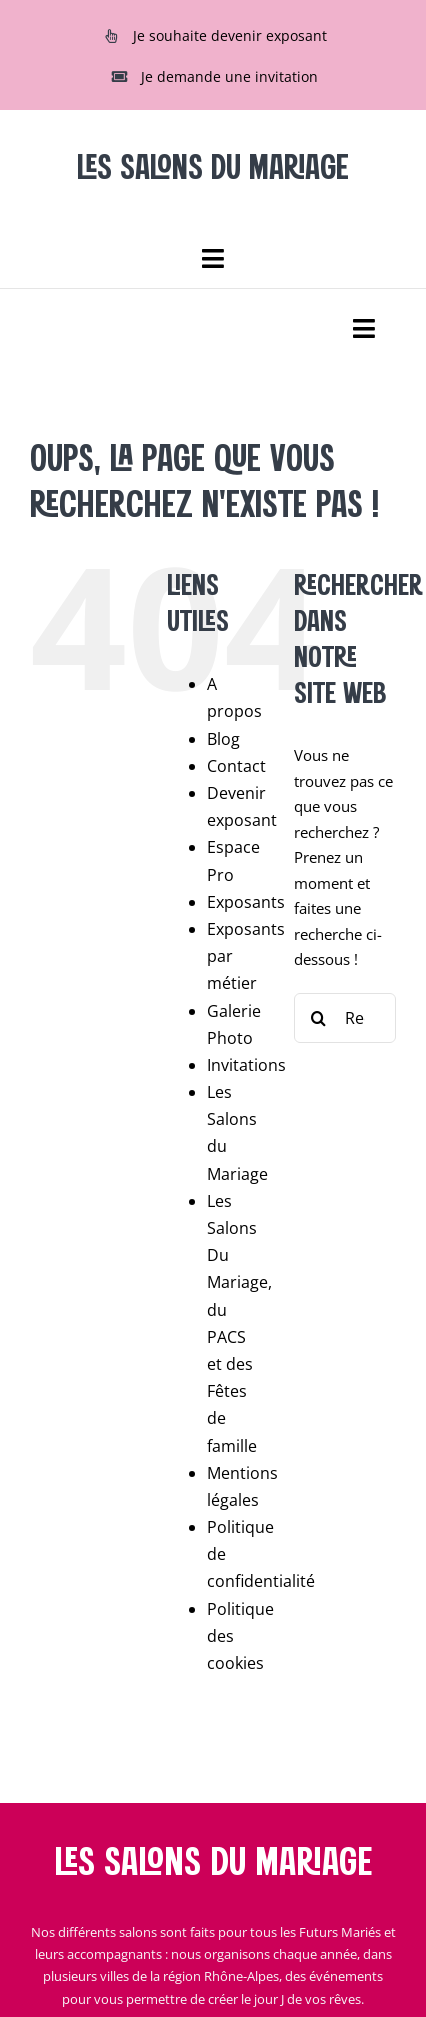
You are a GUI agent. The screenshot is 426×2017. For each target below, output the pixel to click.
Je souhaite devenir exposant (230, 35)
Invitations (246, 1065)
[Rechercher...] (345, 1018)
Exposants (246, 902)
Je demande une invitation (229, 76)
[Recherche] (319, 1018)
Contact (236, 766)
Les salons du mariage (213, 1864)
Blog (223, 739)
